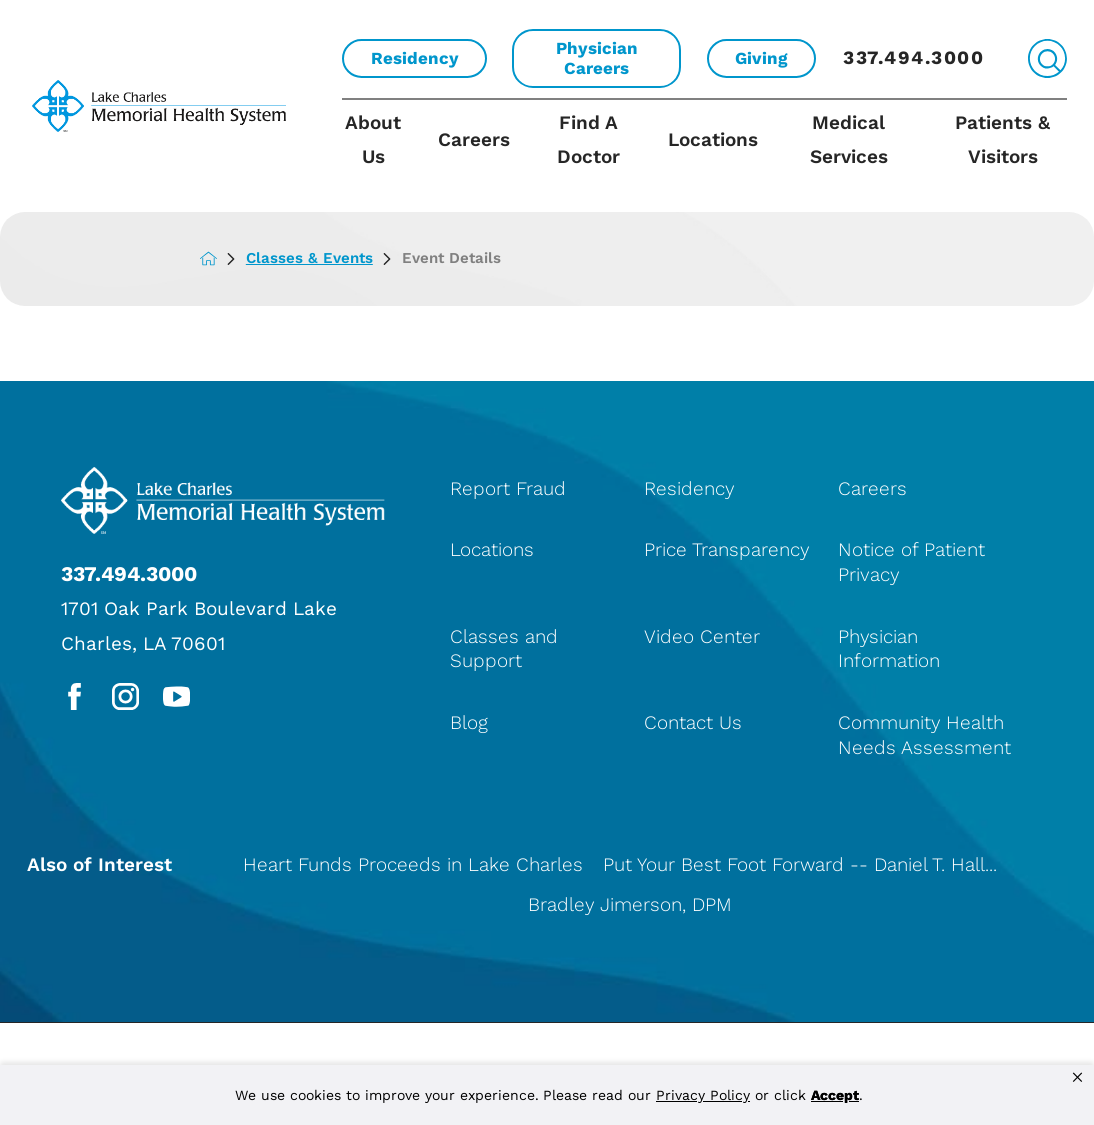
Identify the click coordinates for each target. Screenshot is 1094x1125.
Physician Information (889, 649)
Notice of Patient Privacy (911, 562)
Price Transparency (726, 549)
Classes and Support (504, 649)
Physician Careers (597, 58)
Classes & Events (324, 258)
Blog (469, 722)
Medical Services (849, 139)
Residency (415, 58)
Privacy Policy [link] (703, 1095)
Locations (713, 139)
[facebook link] (74, 696)
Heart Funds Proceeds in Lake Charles (413, 864)
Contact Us (693, 722)
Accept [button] (835, 1095)
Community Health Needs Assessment (924, 735)
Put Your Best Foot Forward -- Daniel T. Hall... (800, 864)
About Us (373, 139)
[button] (1077, 1078)
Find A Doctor (588, 139)
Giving (761, 58)
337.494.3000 (913, 58)
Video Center (702, 636)
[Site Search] (1047, 58)
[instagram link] (125, 696)
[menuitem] (381, 155)
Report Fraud (508, 488)
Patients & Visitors (1002, 139)
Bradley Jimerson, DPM (630, 904)
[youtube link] (176, 696)
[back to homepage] (223, 258)
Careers (474, 139)
